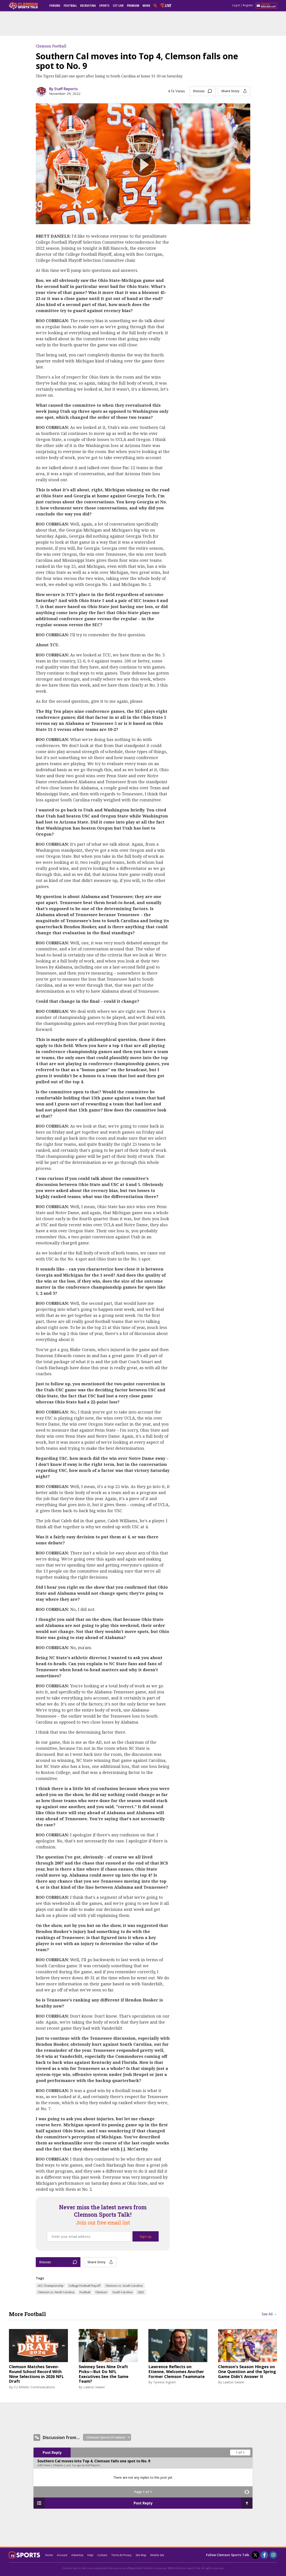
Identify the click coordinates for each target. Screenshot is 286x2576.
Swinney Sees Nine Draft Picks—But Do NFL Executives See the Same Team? (103, 2374)
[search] (156, 5)
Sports (104, 5)
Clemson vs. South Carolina (124, 2286)
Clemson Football (51, 46)
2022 (141, 2292)
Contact (102, 2555)
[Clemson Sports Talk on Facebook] (264, 2555)
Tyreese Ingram (164, 2382)
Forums (54, 5)
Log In (236, 5)
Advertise (77, 2555)
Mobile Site (157, 2555)
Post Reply (52, 2452)
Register (248, 5)
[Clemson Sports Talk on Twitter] (255, 2555)
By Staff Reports (63, 88)
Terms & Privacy (121, 2555)
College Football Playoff (84, 2286)
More (146, 5)
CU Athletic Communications (34, 2387)
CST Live (118, 5)
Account (62, 2555)
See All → (269, 2314)
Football (70, 5)
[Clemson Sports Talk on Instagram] (273, 2555)
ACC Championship (50, 2286)
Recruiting (88, 5)
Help (90, 2555)
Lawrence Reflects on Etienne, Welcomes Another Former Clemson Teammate (176, 2371)
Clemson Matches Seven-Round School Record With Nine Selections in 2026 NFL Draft (36, 2374)
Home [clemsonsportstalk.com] (49, 2555)
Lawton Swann (94, 2387)
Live (167, 5)
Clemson (101, 2292)
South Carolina (122, 2292)
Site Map (141, 2555)
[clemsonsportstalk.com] (26, 5)
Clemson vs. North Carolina (56, 2292)
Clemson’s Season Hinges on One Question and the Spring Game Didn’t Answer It (247, 2371)
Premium (133, 5)
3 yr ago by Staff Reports (86, 2465)
